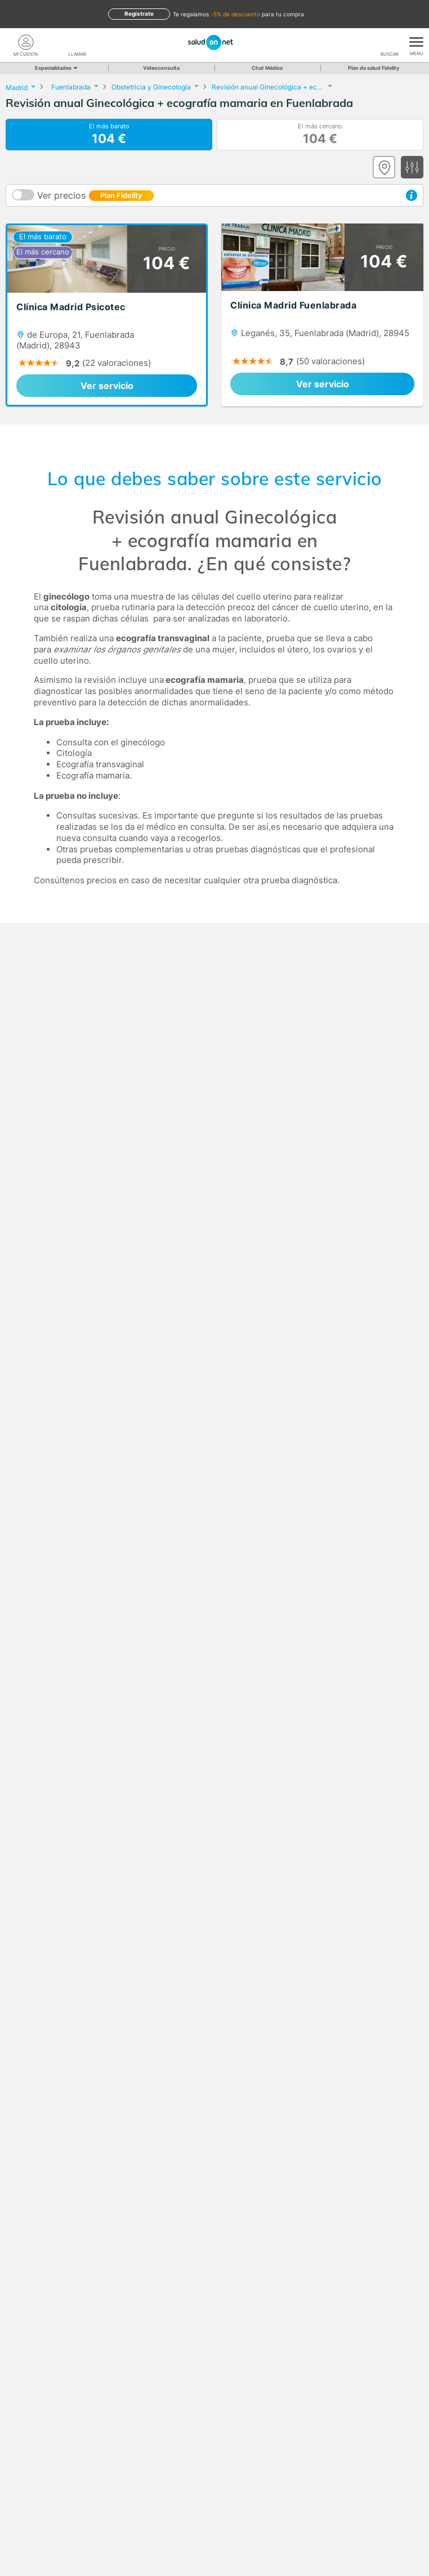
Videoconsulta (161, 68)
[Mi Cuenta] (26, 42)
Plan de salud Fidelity (373, 68)
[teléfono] (78, 42)
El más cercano (320, 134)
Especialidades (55, 68)
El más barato (109, 134)
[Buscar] (390, 42)
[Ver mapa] (384, 167)
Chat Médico (267, 68)
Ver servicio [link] (107, 385)
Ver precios (95, 195)
